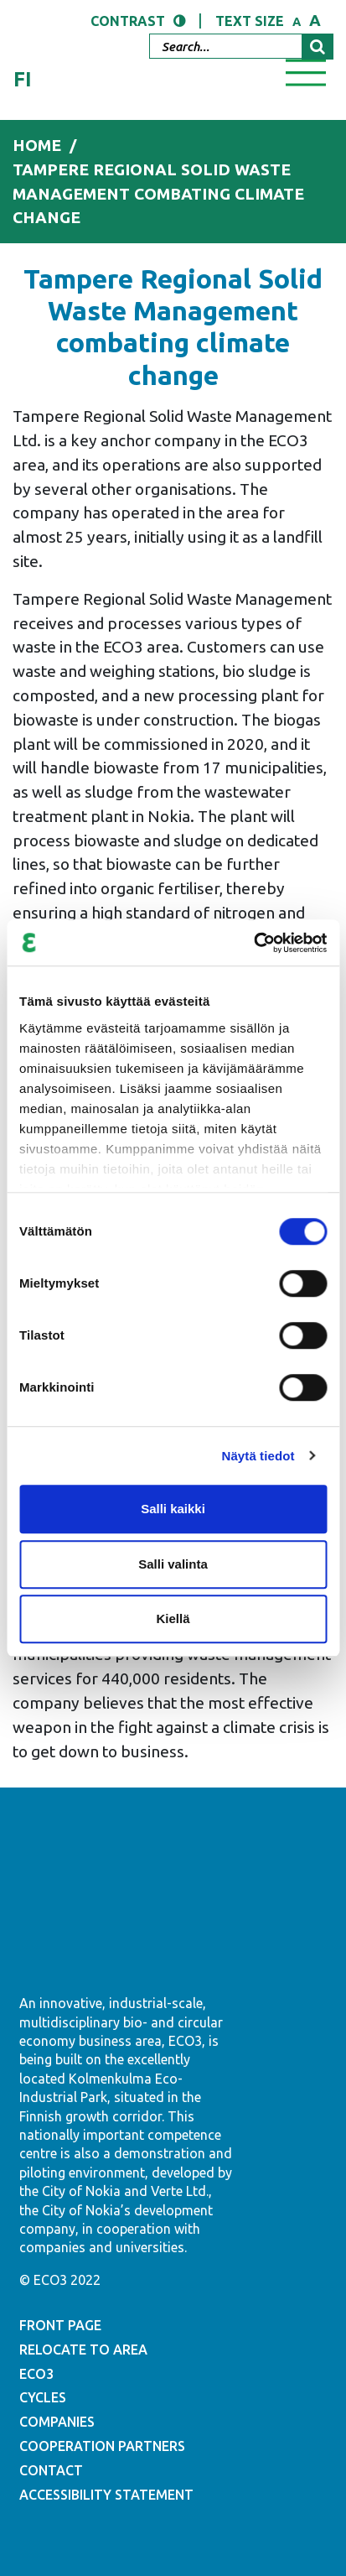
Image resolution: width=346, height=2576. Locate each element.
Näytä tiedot (258, 1456)
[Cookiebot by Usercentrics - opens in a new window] (253, 943)
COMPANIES (57, 2421)
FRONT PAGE (60, 2325)
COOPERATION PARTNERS (102, 2446)
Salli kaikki (173, 1508)
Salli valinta (173, 1564)
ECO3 (36, 2373)
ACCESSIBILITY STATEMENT (106, 2494)
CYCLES (42, 2397)
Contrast (127, 21)
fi (22, 79)
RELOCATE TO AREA (83, 2349)
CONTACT (51, 2470)
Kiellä (172, 1618)
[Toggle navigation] (306, 71)
